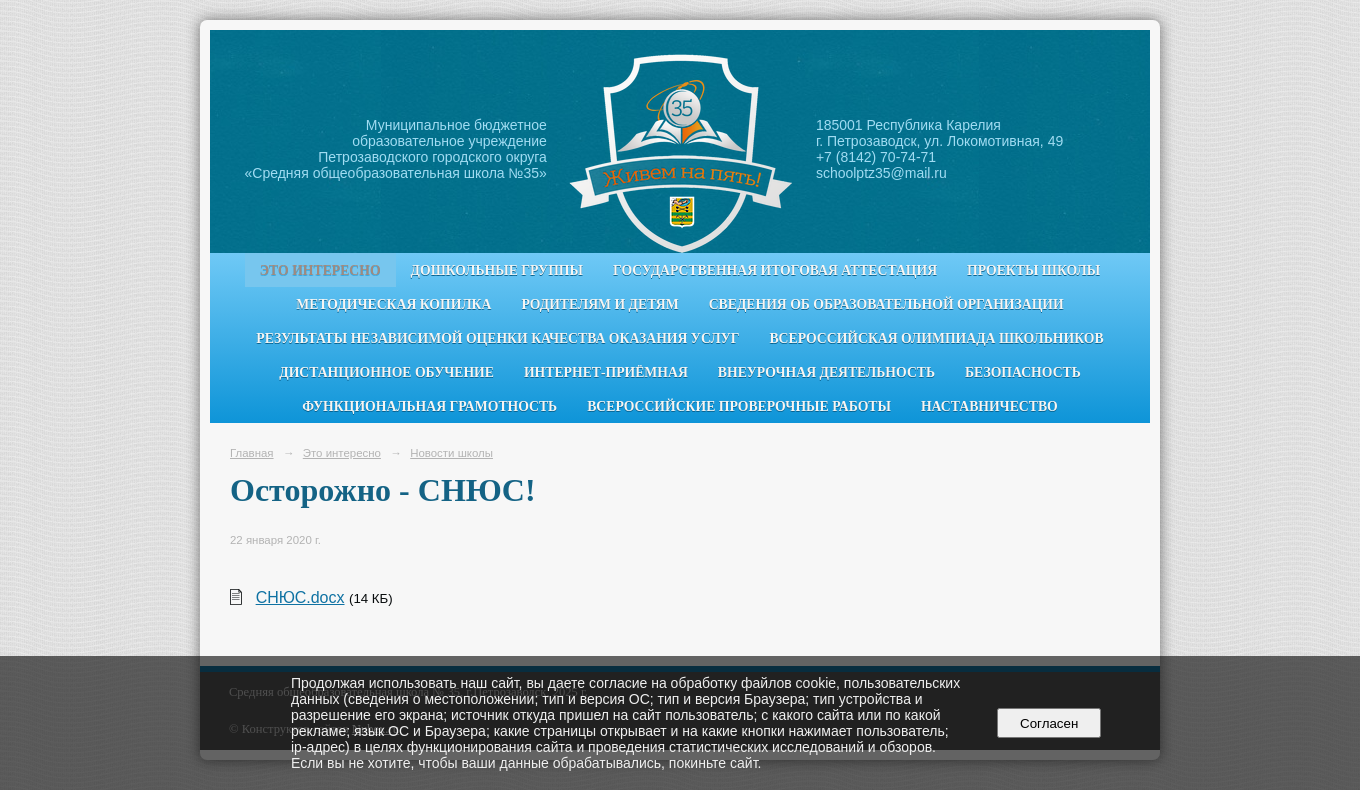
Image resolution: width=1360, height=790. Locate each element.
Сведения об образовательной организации (886, 304)
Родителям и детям (599, 304)
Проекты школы (1033, 270)
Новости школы (451, 453)
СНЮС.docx (300, 597)
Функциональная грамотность (429, 406)
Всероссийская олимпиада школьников (936, 338)
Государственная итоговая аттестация (775, 270)
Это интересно (320, 270)
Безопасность (1023, 372)
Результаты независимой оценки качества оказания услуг (497, 338)
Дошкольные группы (497, 270)
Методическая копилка (393, 304)
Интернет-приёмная (606, 372)
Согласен (1049, 723)
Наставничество (989, 406)
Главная (252, 453)
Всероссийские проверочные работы (739, 406)
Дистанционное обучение (386, 372)
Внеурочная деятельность (826, 372)
